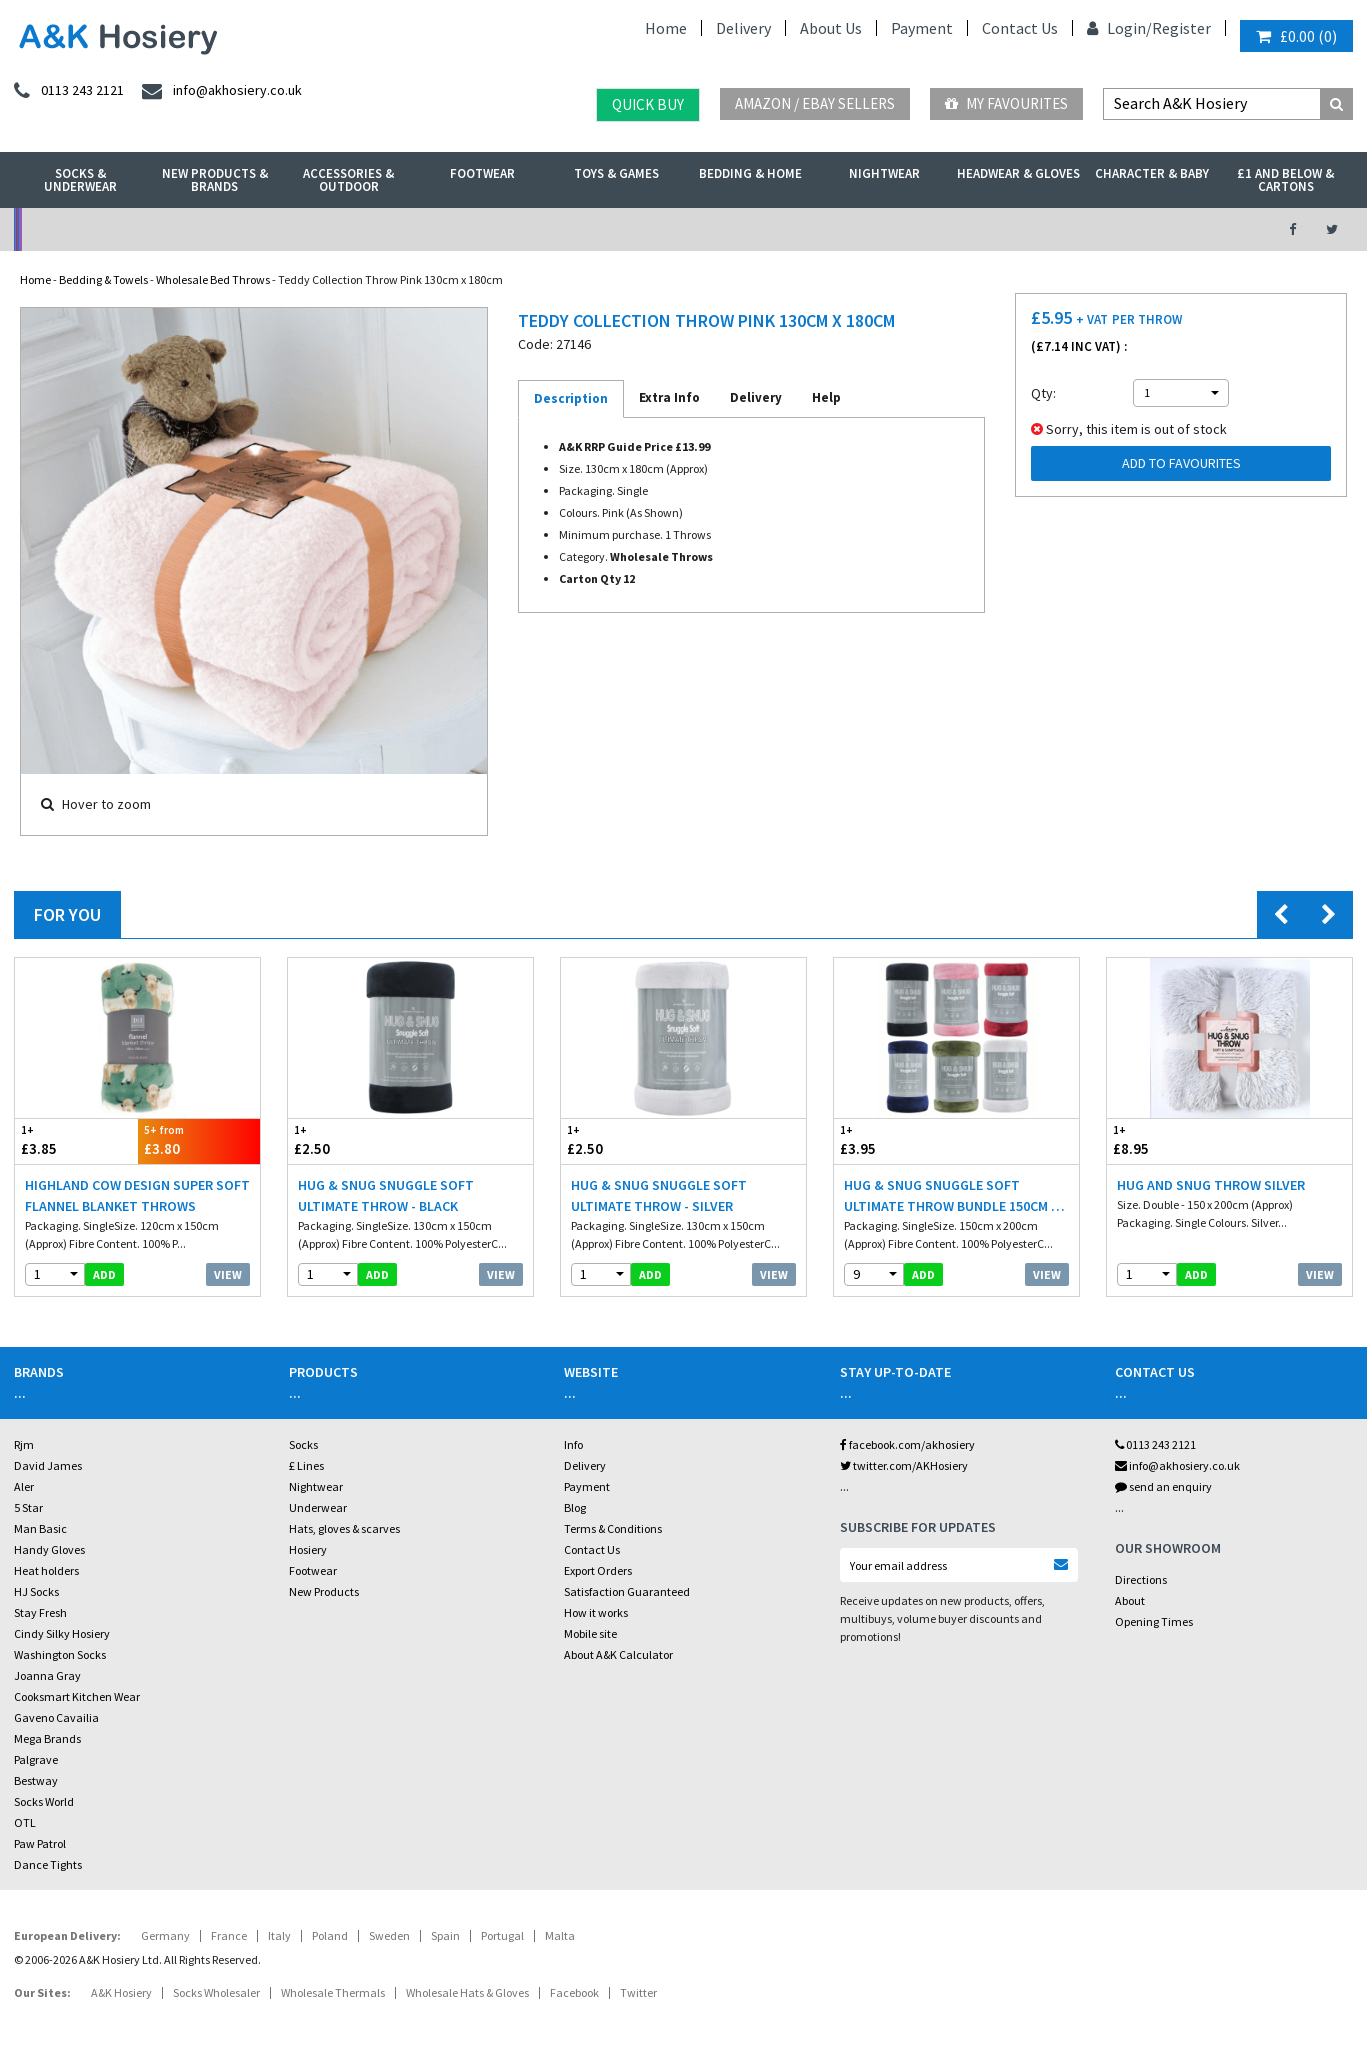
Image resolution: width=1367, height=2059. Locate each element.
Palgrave (36, 1759)
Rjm (24, 1444)
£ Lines (306, 1465)
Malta (560, 1935)
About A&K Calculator (618, 1654)
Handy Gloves (49, 1549)
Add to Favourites (1181, 463)
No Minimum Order (167, 229)
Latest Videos (1092, 229)
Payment (922, 28)
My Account (475, 229)
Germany (165, 1935)
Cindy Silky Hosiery (62, 1633)
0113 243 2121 (1155, 1444)
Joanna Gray (47, 1675)
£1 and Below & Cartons (1285, 180)
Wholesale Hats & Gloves (467, 1992)
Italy (279, 1935)
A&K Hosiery (121, 1992)
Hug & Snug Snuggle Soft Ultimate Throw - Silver (659, 1195)
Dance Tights (48, 1864)
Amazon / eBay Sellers (815, 103)
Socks (303, 1444)
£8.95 (1168, 1140)
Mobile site (590, 1633)
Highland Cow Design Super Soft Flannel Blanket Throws (137, 1195)
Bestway (36, 1780)
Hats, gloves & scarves (344, 1528)
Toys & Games (616, 173)
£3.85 (76, 1140)
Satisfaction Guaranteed (627, 1591)
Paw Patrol (40, 1843)
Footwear (482, 173)
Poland (330, 1935)
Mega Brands (47, 1738)
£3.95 (895, 1140)
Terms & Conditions (613, 1528)
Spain (445, 1935)
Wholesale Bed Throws (213, 279)
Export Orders (598, 1570)
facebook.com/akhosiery (907, 1444)
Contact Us (1020, 28)
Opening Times (1154, 1621)
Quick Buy (648, 104)
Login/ (1119, 28)
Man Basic (40, 1528)
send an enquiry (1163, 1486)
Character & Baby (1152, 173)
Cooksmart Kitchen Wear (77, 1696)
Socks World (44, 1801)
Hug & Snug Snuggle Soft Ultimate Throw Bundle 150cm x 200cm (951, 1196)
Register (1181, 28)
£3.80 (199, 1140)
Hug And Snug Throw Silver (1211, 1185)
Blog (575, 1507)
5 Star (28, 1507)
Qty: (1043, 393)
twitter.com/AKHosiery (904, 1465)
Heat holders (46, 1570)
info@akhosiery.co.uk (1177, 1465)
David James (48, 1465)
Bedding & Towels (103, 279)
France (229, 1935)
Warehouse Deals (783, 229)
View (228, 1274)
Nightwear (884, 173)
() (1296, 36)
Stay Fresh (40, 1612)
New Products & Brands (215, 180)
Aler (24, 1486)
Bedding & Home (750, 173)
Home (666, 28)
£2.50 (349, 1140)
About (1130, 1600)
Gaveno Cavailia (56, 1717)
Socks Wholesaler (216, 1992)
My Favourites (1006, 103)
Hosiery (308, 1549)
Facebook (574, 1992)
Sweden (389, 1935)
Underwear (318, 1507)
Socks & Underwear (80, 180)
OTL (25, 1822)
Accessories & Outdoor (348, 180)
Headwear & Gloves (1018, 173)
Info (573, 1444)
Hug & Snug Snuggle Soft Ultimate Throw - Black (386, 1195)
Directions (1141, 1579)
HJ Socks (36, 1591)
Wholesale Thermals (333, 1992)
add (104, 1274)
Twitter (638, 1992)
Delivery (743, 28)
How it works (596, 1612)
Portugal (502, 1935)
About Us (831, 28)
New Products (324, 1591)
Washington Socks (60, 1654)
